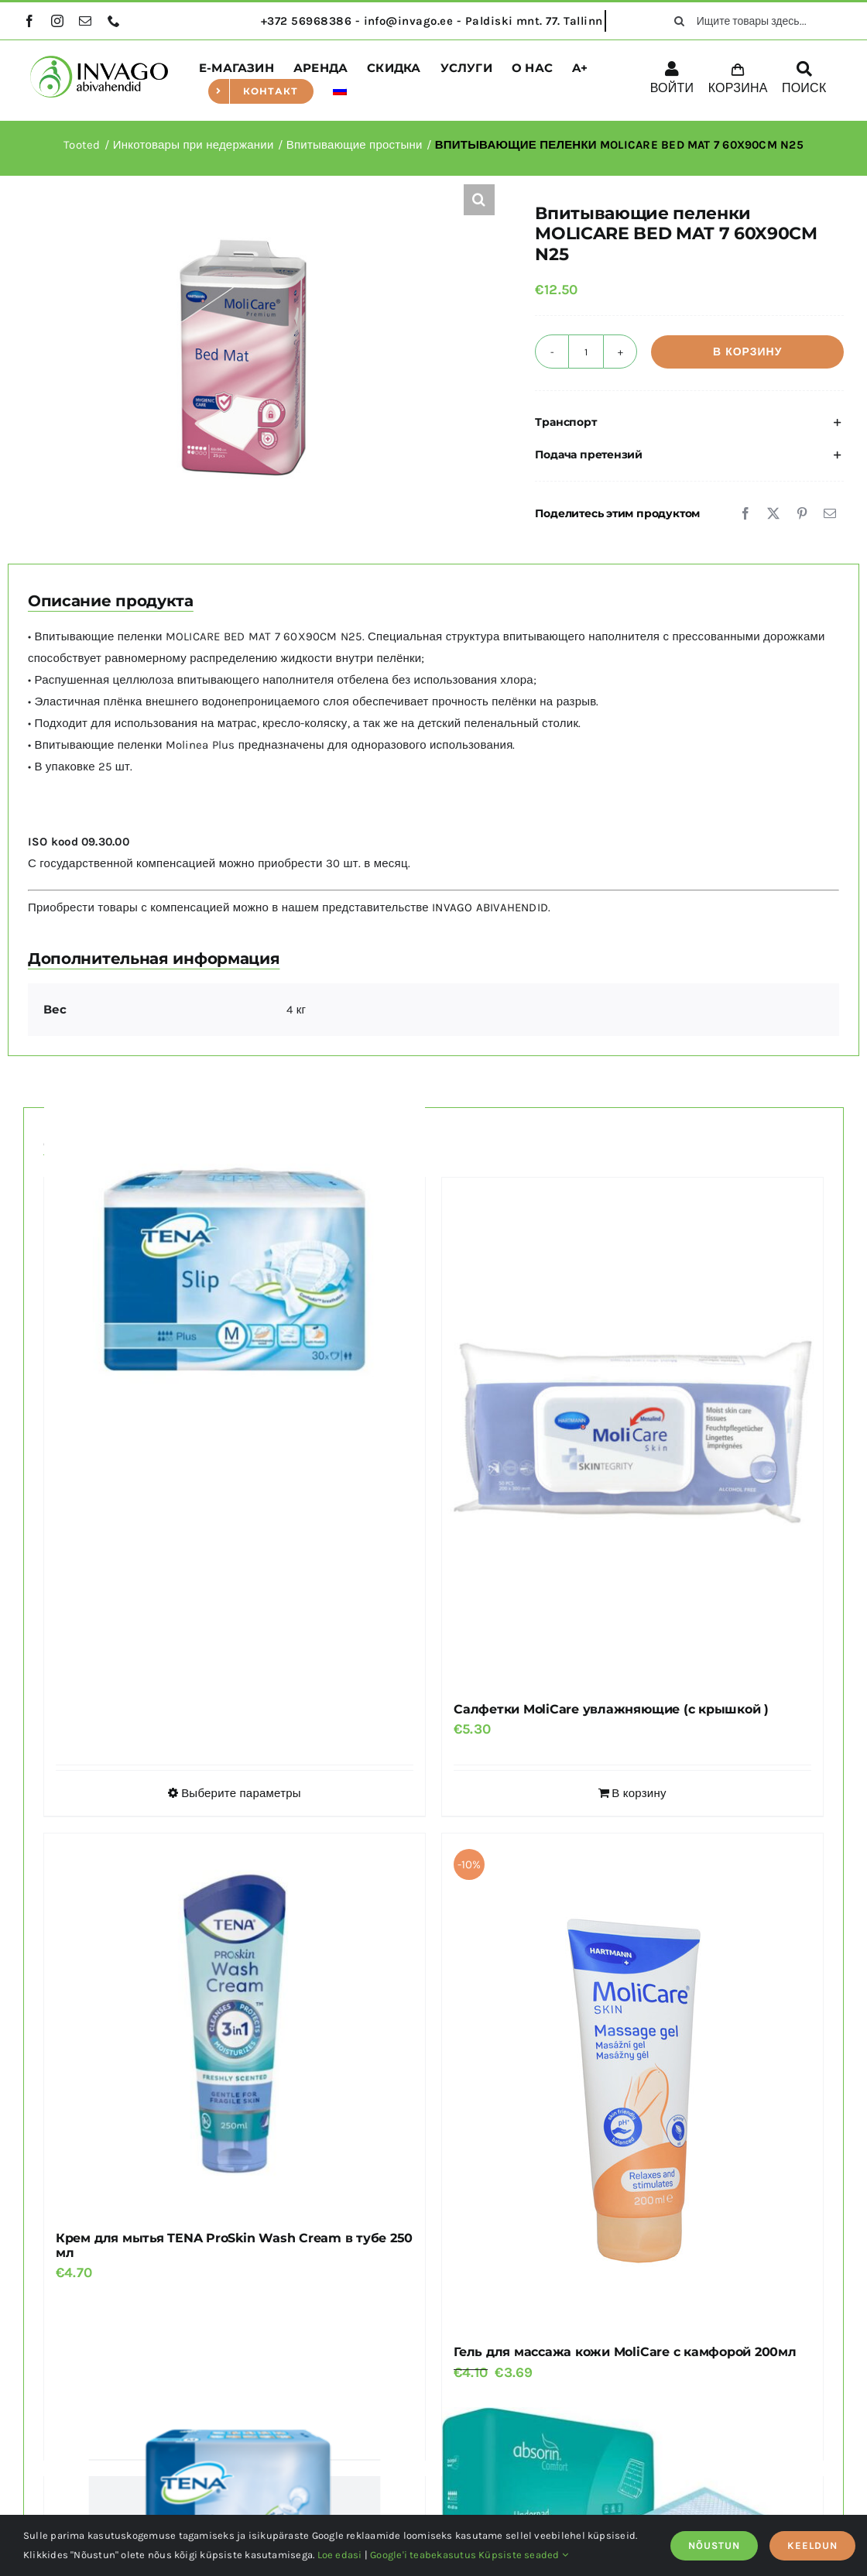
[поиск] (679, 21)
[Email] (830, 513)
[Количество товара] (586, 351)
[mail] (85, 21)
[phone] (114, 21)
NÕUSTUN (714, 2545)
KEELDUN (812, 2545)
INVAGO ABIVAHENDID (490, 907)
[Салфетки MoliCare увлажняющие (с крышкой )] (632, 1432)
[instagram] (57, 21)
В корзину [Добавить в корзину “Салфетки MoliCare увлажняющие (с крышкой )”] (639, 1793)
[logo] (99, 61)
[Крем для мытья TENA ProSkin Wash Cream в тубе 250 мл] (234, 2023)
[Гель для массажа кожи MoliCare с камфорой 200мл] (632, 2081)
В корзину (747, 351)
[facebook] (29, 21)
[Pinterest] (802, 513)
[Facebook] (745, 513)
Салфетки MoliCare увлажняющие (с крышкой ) (611, 1709)
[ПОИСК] (804, 80)
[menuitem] (340, 91)
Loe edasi (339, 2555)
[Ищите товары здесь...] (753, 21)
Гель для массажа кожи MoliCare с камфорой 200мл (625, 2351)
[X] (773, 513)
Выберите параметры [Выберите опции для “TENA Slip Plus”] (241, 1793)
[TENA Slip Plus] (234, 1269)
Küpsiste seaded (523, 2555)
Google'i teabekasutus (423, 2555)
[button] (479, 199)
